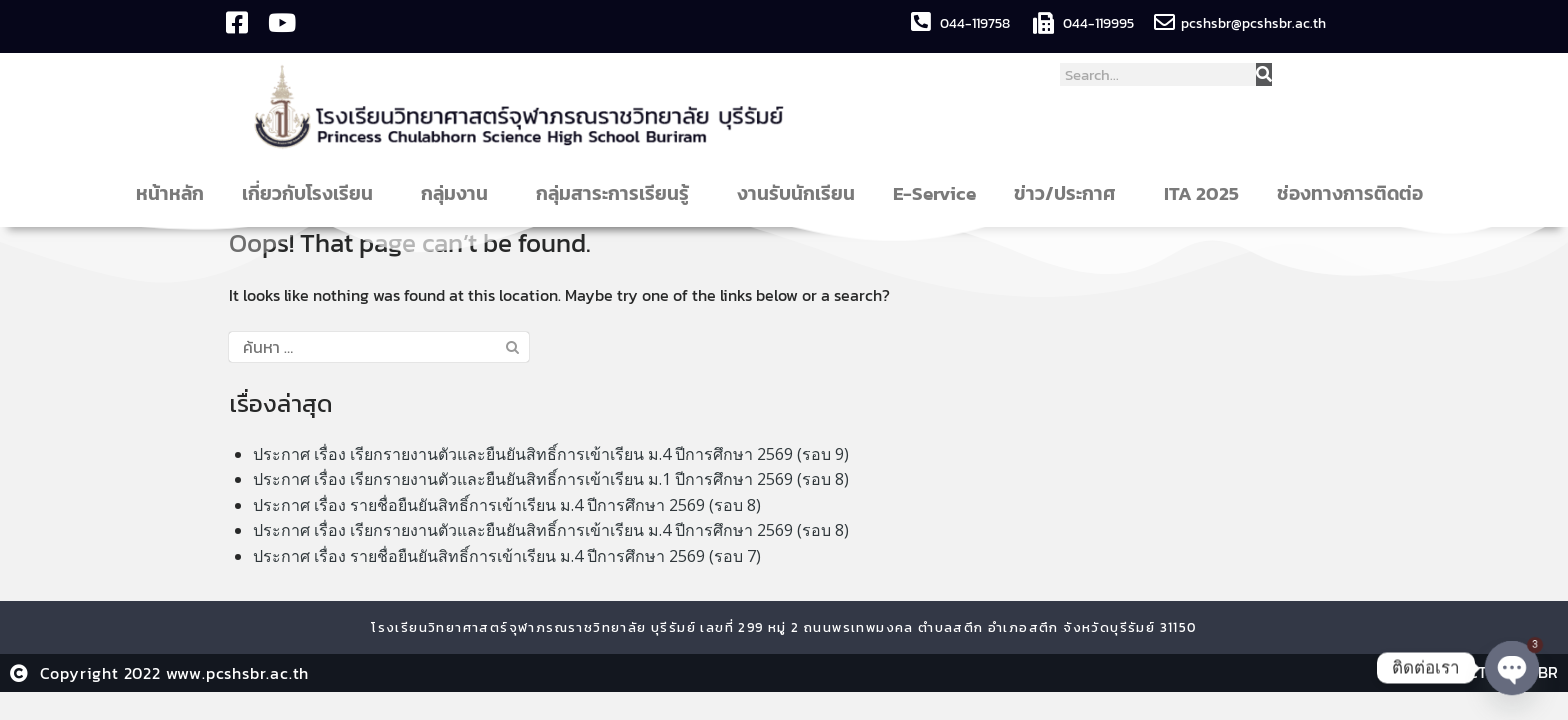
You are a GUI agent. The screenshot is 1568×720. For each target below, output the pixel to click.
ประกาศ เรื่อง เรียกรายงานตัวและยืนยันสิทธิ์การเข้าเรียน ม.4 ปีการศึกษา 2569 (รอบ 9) (551, 454)
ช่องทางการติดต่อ (1355, 193)
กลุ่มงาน (459, 193)
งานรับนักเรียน (796, 193)
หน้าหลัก (170, 193)
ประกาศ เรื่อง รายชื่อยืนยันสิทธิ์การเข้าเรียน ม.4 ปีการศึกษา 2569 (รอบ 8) (507, 505)
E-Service (934, 193)
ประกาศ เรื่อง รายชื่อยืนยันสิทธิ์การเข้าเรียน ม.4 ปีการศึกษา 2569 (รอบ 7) (507, 556)
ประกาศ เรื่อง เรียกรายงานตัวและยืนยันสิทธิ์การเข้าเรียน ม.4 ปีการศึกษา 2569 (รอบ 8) (551, 530)
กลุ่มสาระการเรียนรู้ (617, 193)
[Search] (1264, 74)
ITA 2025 (1201, 193)
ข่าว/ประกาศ (1070, 193)
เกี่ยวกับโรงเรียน (312, 193)
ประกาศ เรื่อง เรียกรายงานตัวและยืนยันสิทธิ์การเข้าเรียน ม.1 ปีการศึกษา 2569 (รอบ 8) (551, 479)
